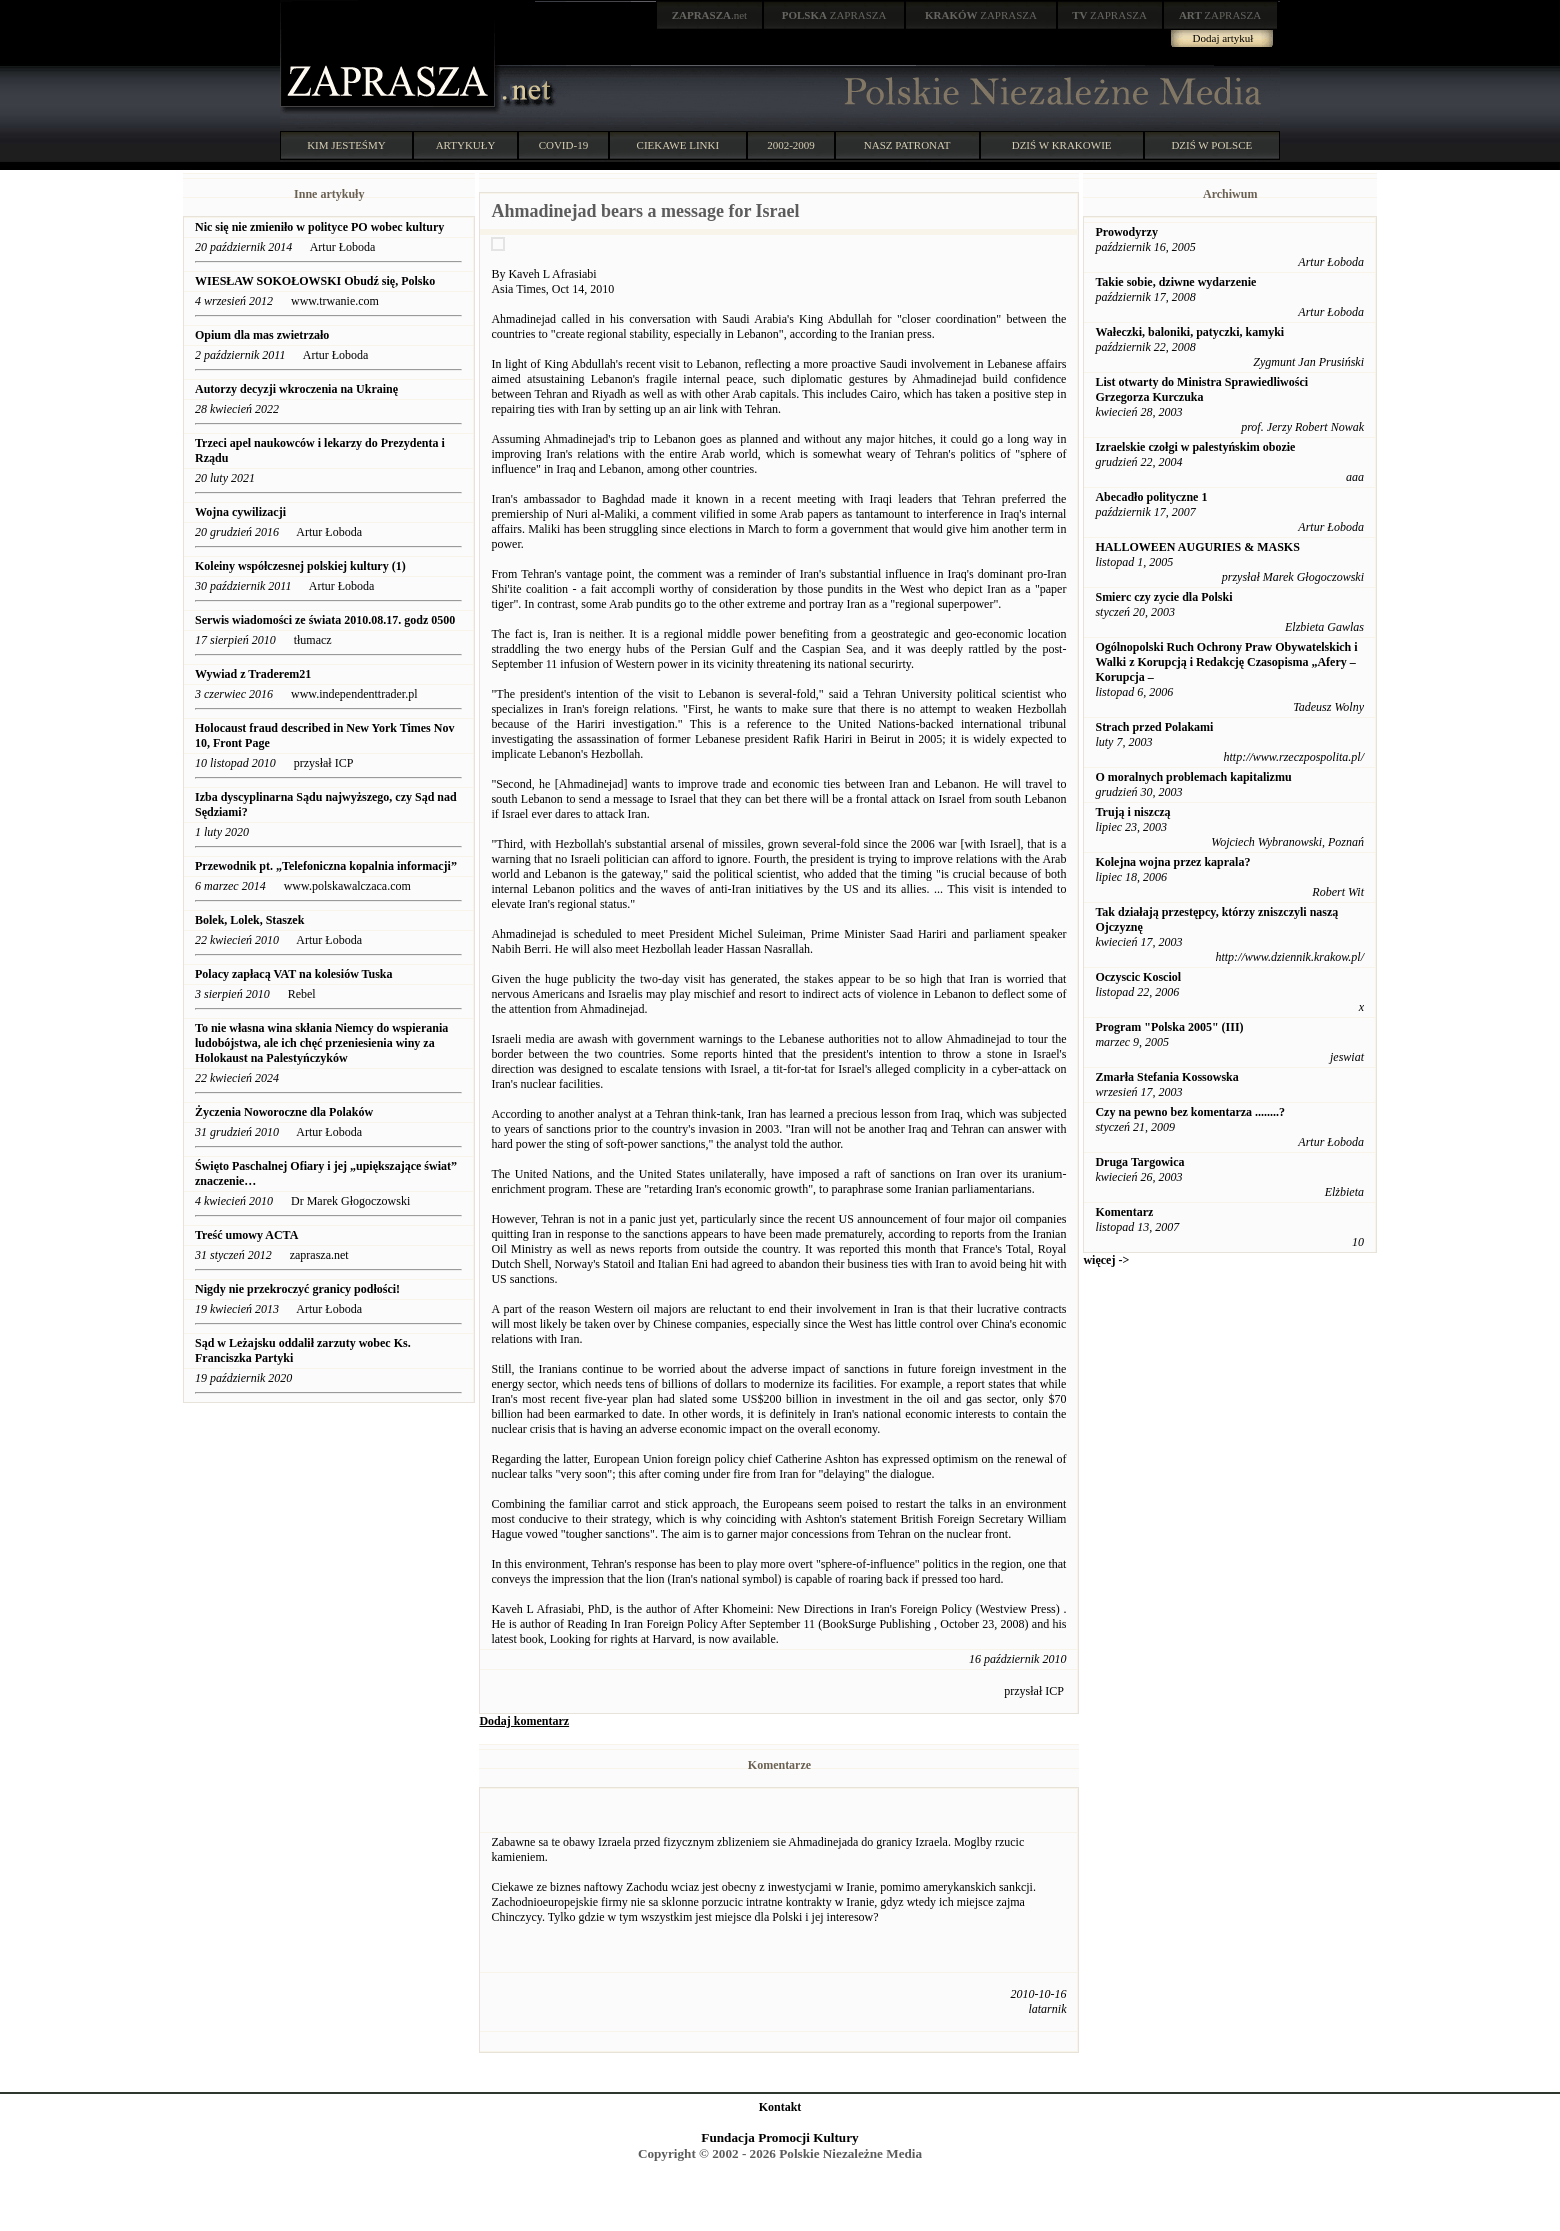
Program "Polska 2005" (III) (1169, 1027)
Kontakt (780, 2107)
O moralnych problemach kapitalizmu (1193, 777)
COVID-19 (564, 145)
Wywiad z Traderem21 (253, 674)
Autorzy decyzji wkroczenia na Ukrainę (296, 389)
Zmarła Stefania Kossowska (1166, 1077)
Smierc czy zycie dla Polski (1163, 597)
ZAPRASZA (834, 15)
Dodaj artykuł (1223, 38)
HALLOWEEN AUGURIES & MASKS (1197, 547)
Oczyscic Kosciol (1138, 977)
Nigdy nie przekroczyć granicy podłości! (297, 1289)
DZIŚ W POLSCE (1211, 145)
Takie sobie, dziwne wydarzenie (1175, 282)
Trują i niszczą (1132, 812)
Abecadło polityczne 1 (1151, 497)
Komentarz (1124, 1212)
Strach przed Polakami (1154, 727)
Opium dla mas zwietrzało (262, 335)
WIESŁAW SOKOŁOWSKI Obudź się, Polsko (315, 281)
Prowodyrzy (1126, 232)
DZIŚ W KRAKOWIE (1062, 145)
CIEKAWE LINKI (678, 145)
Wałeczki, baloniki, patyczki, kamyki (1189, 332)
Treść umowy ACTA (246, 1235)
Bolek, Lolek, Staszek (249, 920)
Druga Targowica (1139, 1162)
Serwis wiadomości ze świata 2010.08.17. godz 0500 (325, 620)
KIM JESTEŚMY (346, 145)
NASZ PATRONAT (907, 145)
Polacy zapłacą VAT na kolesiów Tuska (295, 974)
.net (710, 15)
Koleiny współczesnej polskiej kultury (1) (300, 566)
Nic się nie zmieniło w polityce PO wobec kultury (319, 227)
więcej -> (1106, 1260)
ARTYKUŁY (466, 145)
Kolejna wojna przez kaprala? (1172, 862)
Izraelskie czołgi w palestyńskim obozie (1195, 447)
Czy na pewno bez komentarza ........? (1190, 1112)
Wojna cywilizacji (240, 512)
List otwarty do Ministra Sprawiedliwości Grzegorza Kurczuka (1201, 389)
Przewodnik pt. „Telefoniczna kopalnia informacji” (326, 866)
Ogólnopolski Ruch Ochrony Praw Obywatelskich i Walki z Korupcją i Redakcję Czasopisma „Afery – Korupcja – (1226, 662)
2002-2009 (791, 145)
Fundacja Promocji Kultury (779, 2137)
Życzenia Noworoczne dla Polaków (284, 1112)
